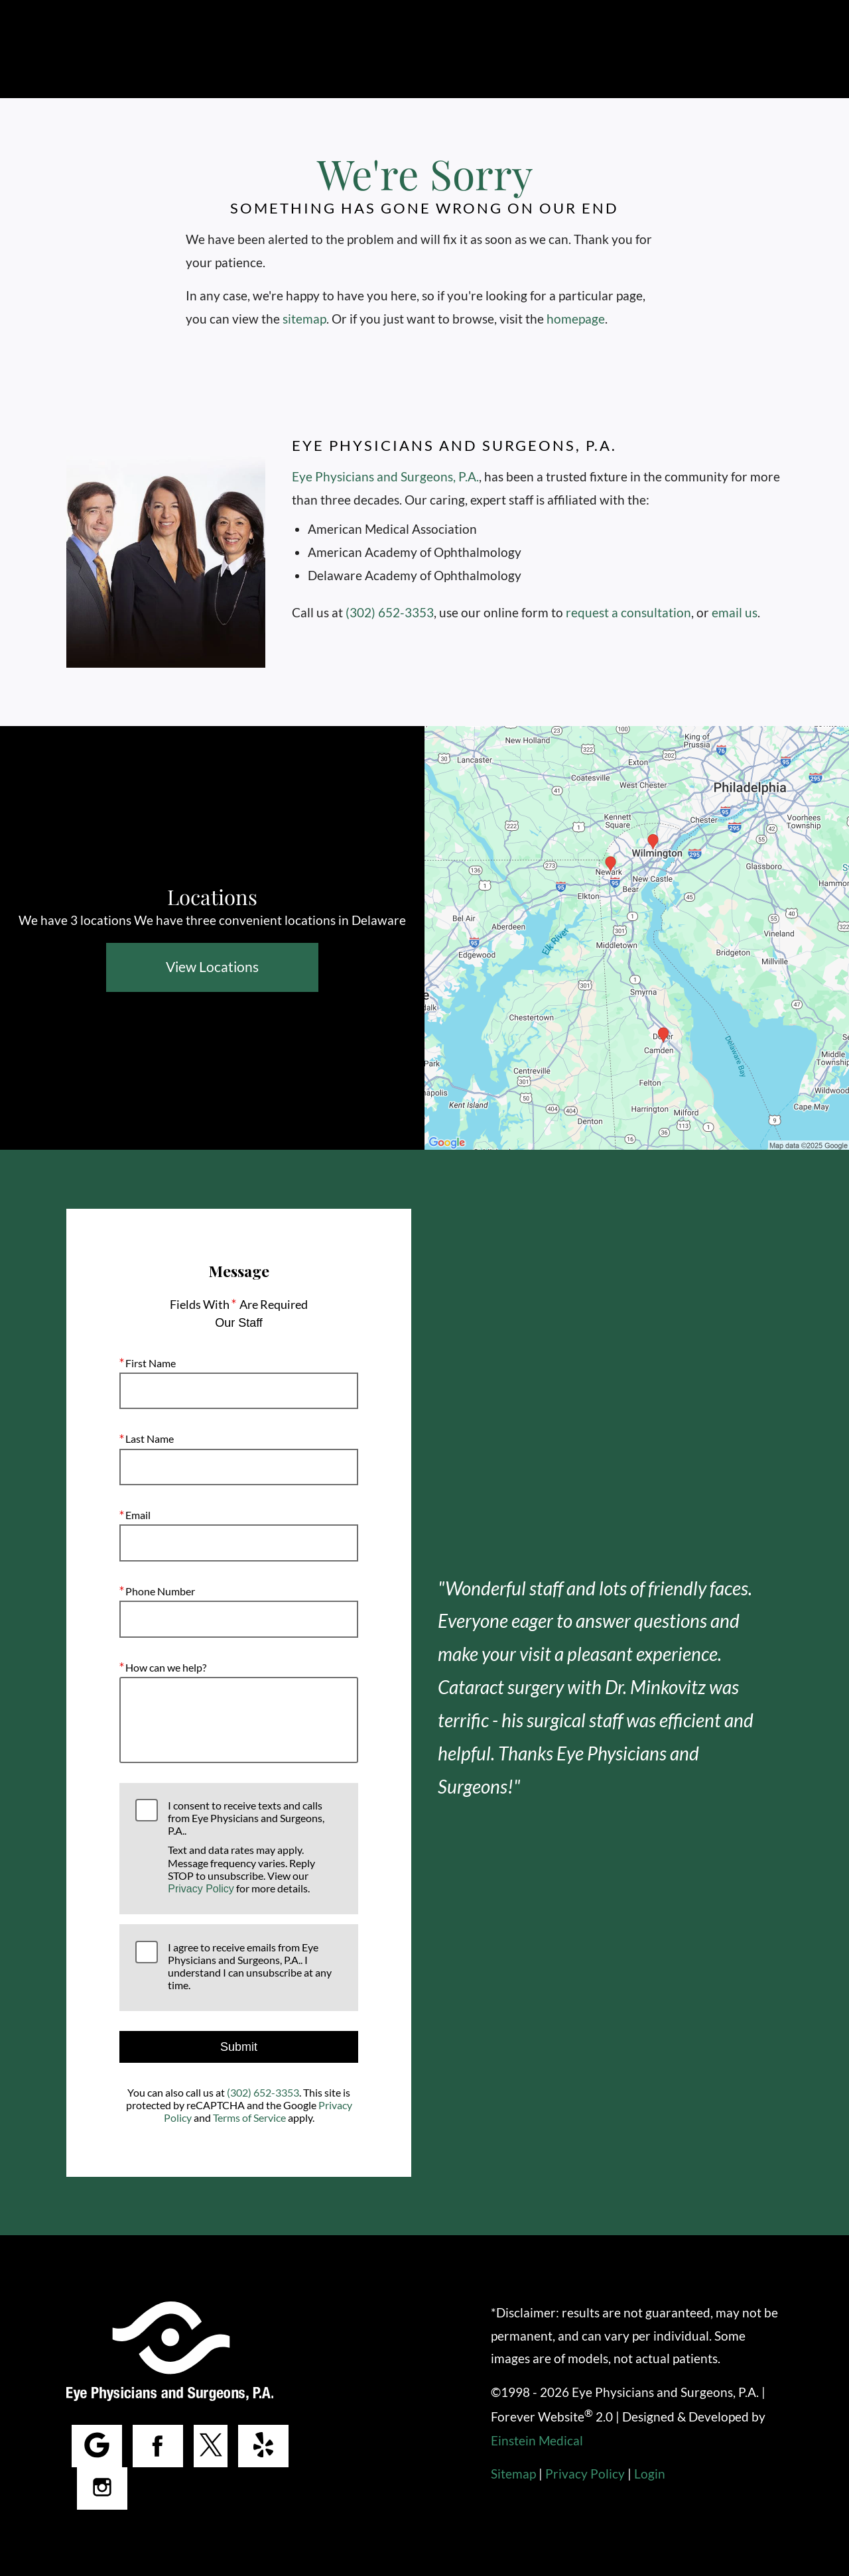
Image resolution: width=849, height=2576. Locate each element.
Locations (453, 49)
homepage (579, 318)
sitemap (304, 318)
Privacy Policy (201, 1888)
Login (648, 2473)
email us (734, 612)
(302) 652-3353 (390, 612)
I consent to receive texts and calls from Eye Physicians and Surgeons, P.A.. (255, 1847)
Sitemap (513, 2473)
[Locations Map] (636, 936)
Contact (540, 49)
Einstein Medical (537, 2440)
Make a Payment (646, 49)
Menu (751, 49)
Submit (238, 2047)
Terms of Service (249, 2117)
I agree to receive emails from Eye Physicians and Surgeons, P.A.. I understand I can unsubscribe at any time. (248, 1966)
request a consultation (629, 612)
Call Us (372, 49)
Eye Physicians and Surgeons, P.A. (384, 476)
